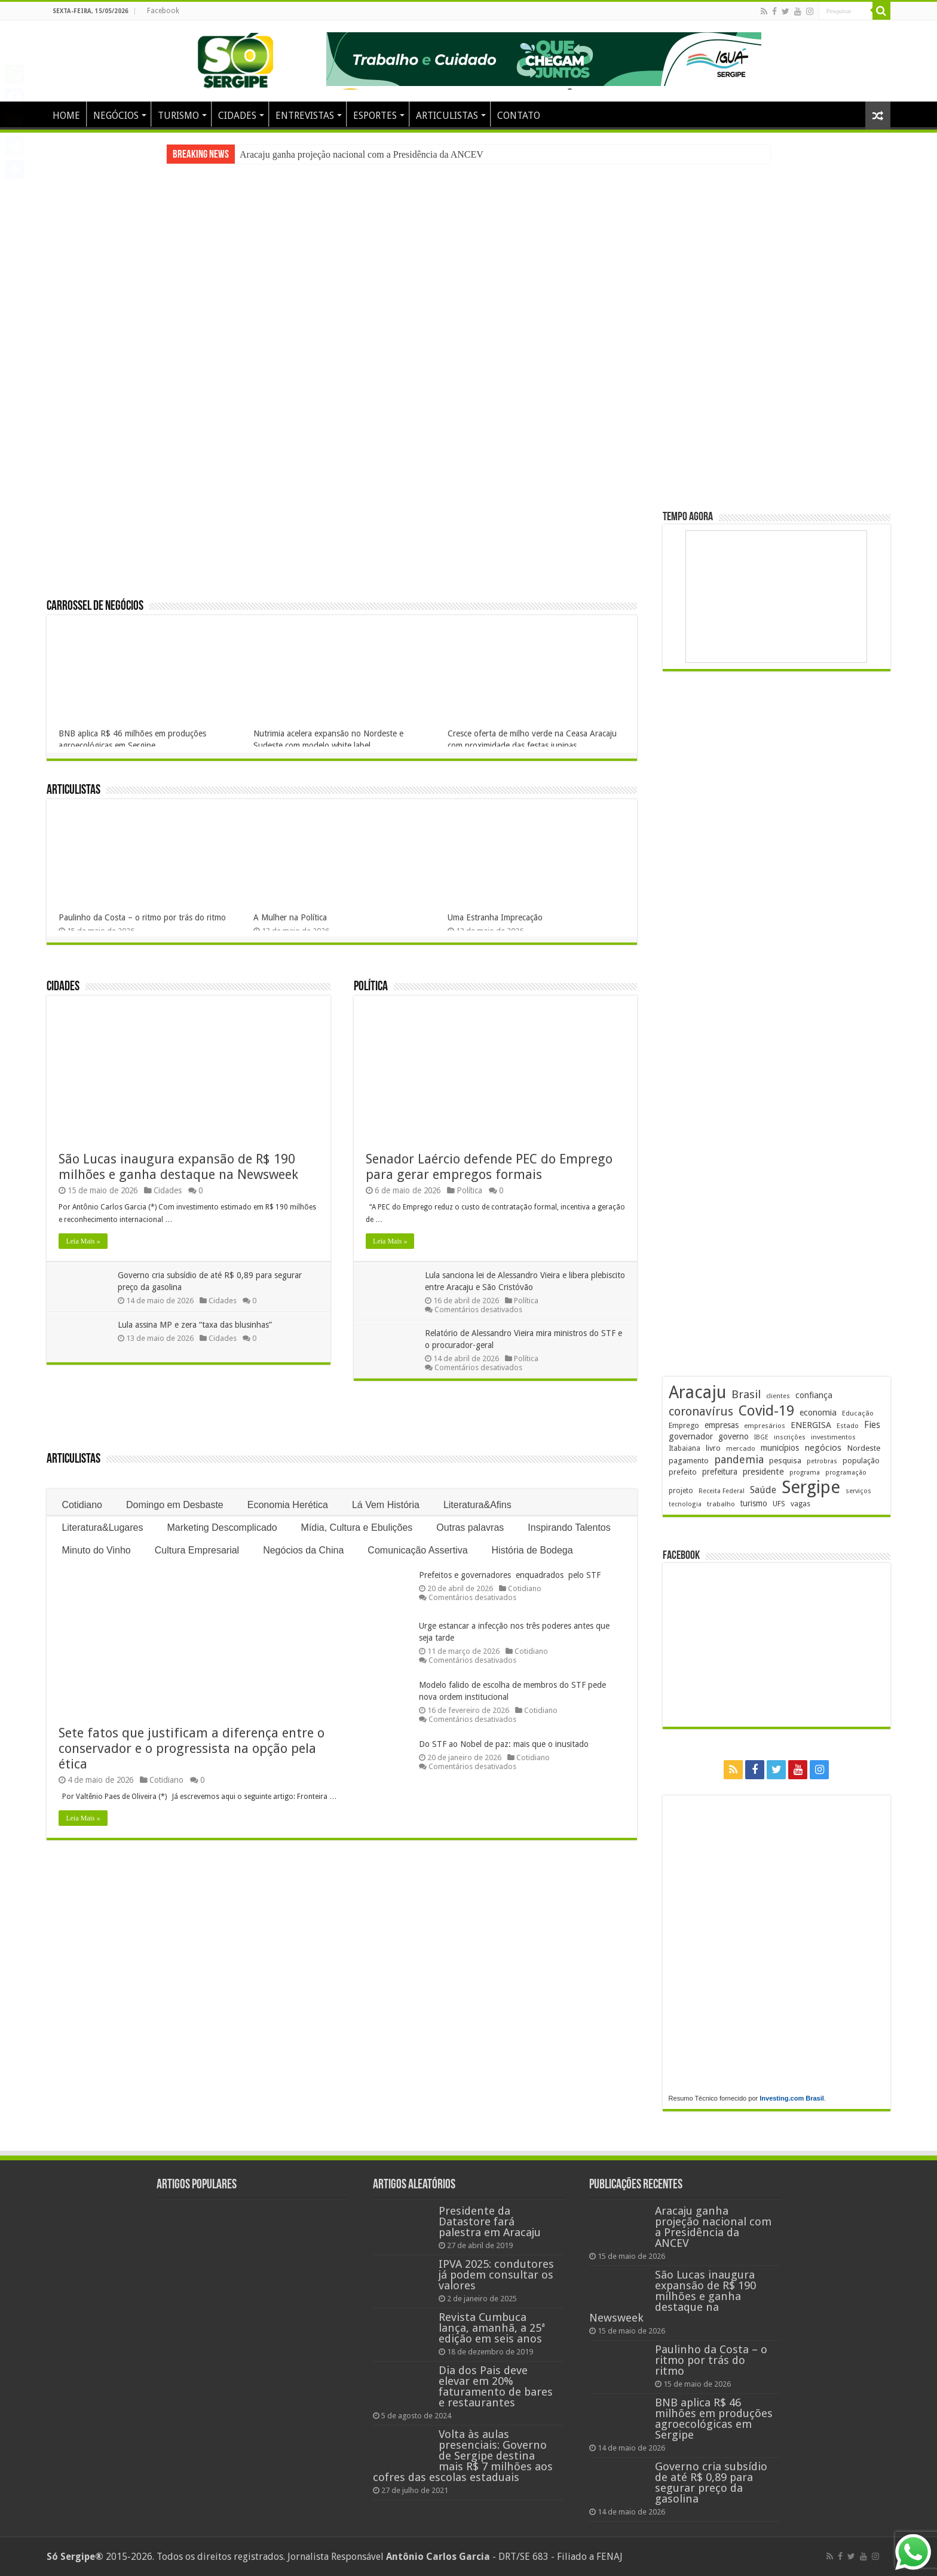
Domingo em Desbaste (174, 1505)
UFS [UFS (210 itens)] (779, 1503)
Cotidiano (82, 1505)
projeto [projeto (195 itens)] (681, 1491)
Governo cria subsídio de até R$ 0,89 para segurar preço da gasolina (711, 2482)
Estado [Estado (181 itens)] (848, 1425)
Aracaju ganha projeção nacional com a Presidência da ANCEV (361, 154)
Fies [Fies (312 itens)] (872, 1424)
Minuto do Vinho (96, 1550)
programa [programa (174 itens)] (804, 1472)
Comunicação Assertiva (417, 1550)
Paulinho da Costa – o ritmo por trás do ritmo (142, 917)
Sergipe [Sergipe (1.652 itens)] (811, 1487)
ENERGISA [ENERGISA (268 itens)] (811, 1425)
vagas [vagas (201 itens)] (800, 1504)
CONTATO (518, 115)
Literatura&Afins (477, 1505)
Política (371, 987)
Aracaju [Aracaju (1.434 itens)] (697, 1392)
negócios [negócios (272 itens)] (822, 1447)
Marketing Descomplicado (222, 1527)
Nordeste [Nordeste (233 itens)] (863, 1448)
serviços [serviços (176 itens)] (858, 1491)
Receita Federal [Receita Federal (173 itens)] (722, 1491)
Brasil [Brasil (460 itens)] (746, 1394)
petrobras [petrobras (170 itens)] (822, 1461)
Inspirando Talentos (569, 1527)
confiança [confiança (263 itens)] (813, 1395)
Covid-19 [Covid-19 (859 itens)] (766, 1410)
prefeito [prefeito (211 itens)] (683, 1471)
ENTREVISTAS (304, 115)
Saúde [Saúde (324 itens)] (763, 1490)
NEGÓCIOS (116, 115)
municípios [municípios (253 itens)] (780, 1448)
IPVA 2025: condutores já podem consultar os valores (496, 2275)
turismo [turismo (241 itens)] (753, 1503)
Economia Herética (287, 1505)
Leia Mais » (83, 1241)
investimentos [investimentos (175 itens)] (833, 1437)
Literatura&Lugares (102, 1527)
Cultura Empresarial (197, 1550)
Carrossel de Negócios (95, 606)
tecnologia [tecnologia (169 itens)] (685, 1504)
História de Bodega (532, 1550)
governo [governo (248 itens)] (733, 1436)
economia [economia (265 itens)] (818, 1412)
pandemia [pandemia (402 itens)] (739, 1459)
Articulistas (73, 790)
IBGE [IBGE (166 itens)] (761, 1437)
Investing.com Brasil (792, 2098)
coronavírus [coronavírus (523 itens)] (701, 1411)
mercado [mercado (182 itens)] (740, 1448)
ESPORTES (375, 115)
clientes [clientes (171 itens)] (778, 1396)
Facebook (163, 11)
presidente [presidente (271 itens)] (763, 1471)
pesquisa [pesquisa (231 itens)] (785, 1460)
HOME (66, 115)
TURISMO (178, 115)
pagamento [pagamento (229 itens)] (689, 1460)
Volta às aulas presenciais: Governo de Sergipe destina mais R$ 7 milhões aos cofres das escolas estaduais (463, 2455)
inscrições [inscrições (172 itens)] (790, 1437)
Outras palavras (470, 1527)
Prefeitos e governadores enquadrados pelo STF (510, 1575)
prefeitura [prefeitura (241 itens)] (719, 1471)
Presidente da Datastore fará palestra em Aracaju (490, 2222)
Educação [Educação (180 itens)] (858, 1413)
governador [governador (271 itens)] (691, 1436)
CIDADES (237, 115)
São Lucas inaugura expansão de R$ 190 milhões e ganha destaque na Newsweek (178, 1167)
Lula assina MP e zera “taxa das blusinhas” (195, 1325)
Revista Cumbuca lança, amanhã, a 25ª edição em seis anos (492, 2328)
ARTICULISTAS (447, 115)
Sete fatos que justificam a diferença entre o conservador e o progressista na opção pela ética (191, 1748)
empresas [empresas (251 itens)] (722, 1425)
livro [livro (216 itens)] (713, 1448)
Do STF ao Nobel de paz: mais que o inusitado (504, 1744)
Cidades (63, 987)
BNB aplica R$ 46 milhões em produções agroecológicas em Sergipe (714, 2418)
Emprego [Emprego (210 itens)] (684, 1425)
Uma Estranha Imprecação (495, 917)
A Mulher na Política (290, 917)
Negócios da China (303, 1550)
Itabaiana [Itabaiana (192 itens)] (684, 1448)
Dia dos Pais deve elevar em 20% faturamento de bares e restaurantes (496, 2386)
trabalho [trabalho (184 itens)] (721, 1504)
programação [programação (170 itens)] (845, 1472)
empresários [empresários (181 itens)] (764, 1425)
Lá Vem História (385, 1505)
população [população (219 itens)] (861, 1460)
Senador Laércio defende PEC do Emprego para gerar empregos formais (489, 1167)
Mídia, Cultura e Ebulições (357, 1527)
